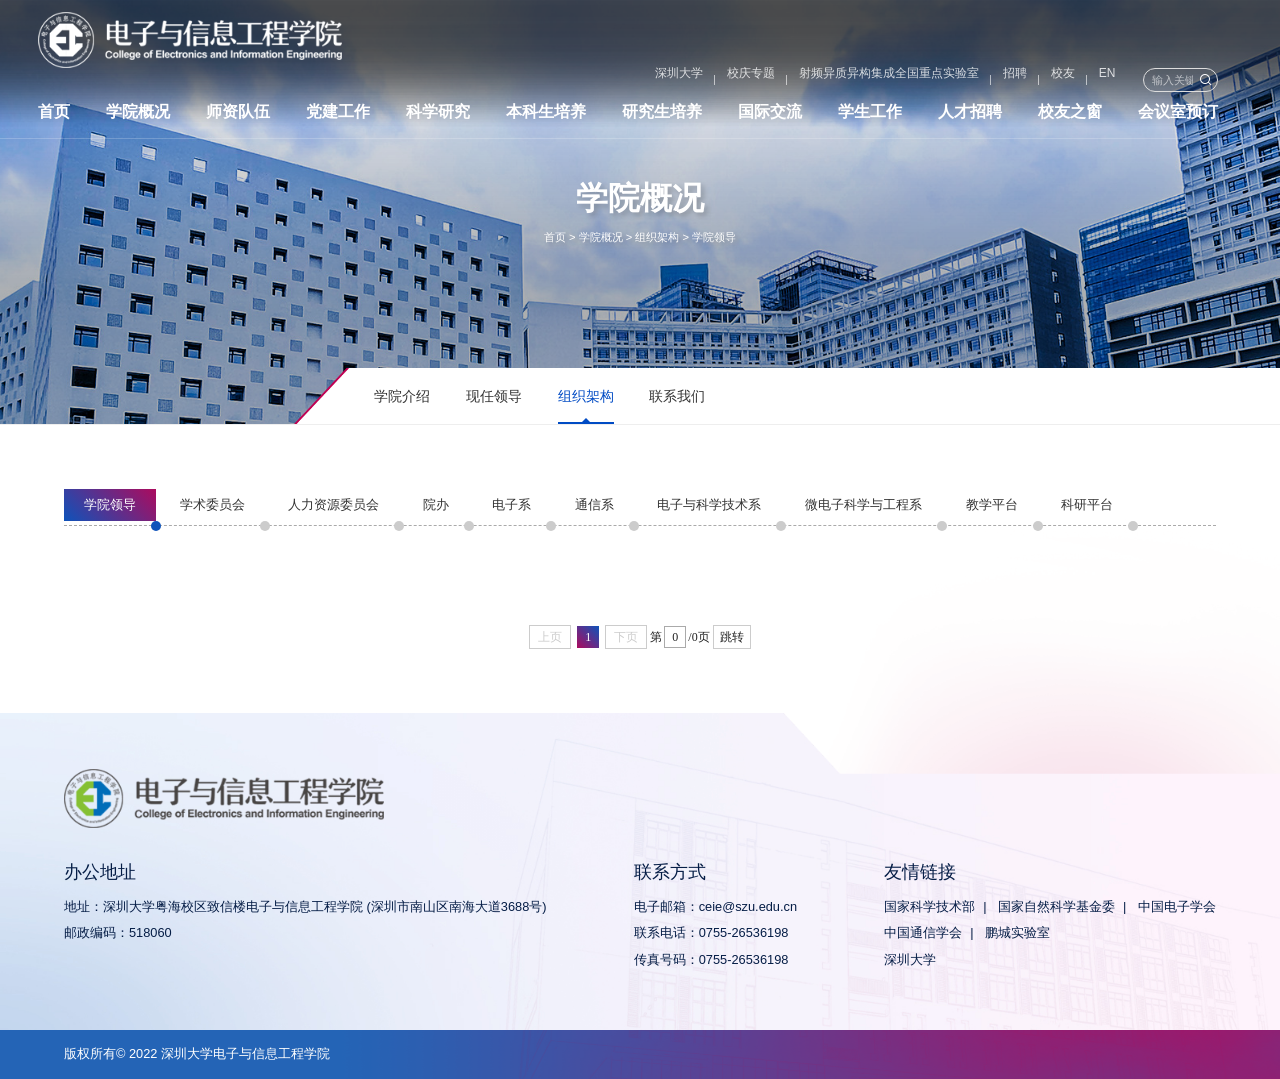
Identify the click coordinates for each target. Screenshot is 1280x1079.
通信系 (594, 504)
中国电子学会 (1177, 906)
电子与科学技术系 (709, 504)
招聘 (930, 80)
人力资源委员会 (333, 504)
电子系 (511, 504)
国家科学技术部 (929, 906)
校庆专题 (666, 80)
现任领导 (494, 396)
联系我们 (677, 396)
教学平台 (992, 504)
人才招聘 (970, 117)
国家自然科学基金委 (1056, 906)
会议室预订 (1178, 117)
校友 (978, 80)
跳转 (732, 637)
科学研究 (438, 117)
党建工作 (338, 117)
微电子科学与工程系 (863, 504)
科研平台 (1087, 504)
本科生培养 (546, 117)
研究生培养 (662, 117)
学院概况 (138, 117)
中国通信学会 (923, 932)
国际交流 (770, 117)
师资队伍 (238, 117)
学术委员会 (212, 504)
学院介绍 (402, 396)
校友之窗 (1070, 117)
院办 (436, 504)
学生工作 (870, 117)
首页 (54, 117)
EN (1022, 80)
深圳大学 (594, 80)
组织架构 (657, 237)
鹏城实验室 (1017, 932)
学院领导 (714, 237)
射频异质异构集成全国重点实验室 (804, 80)
